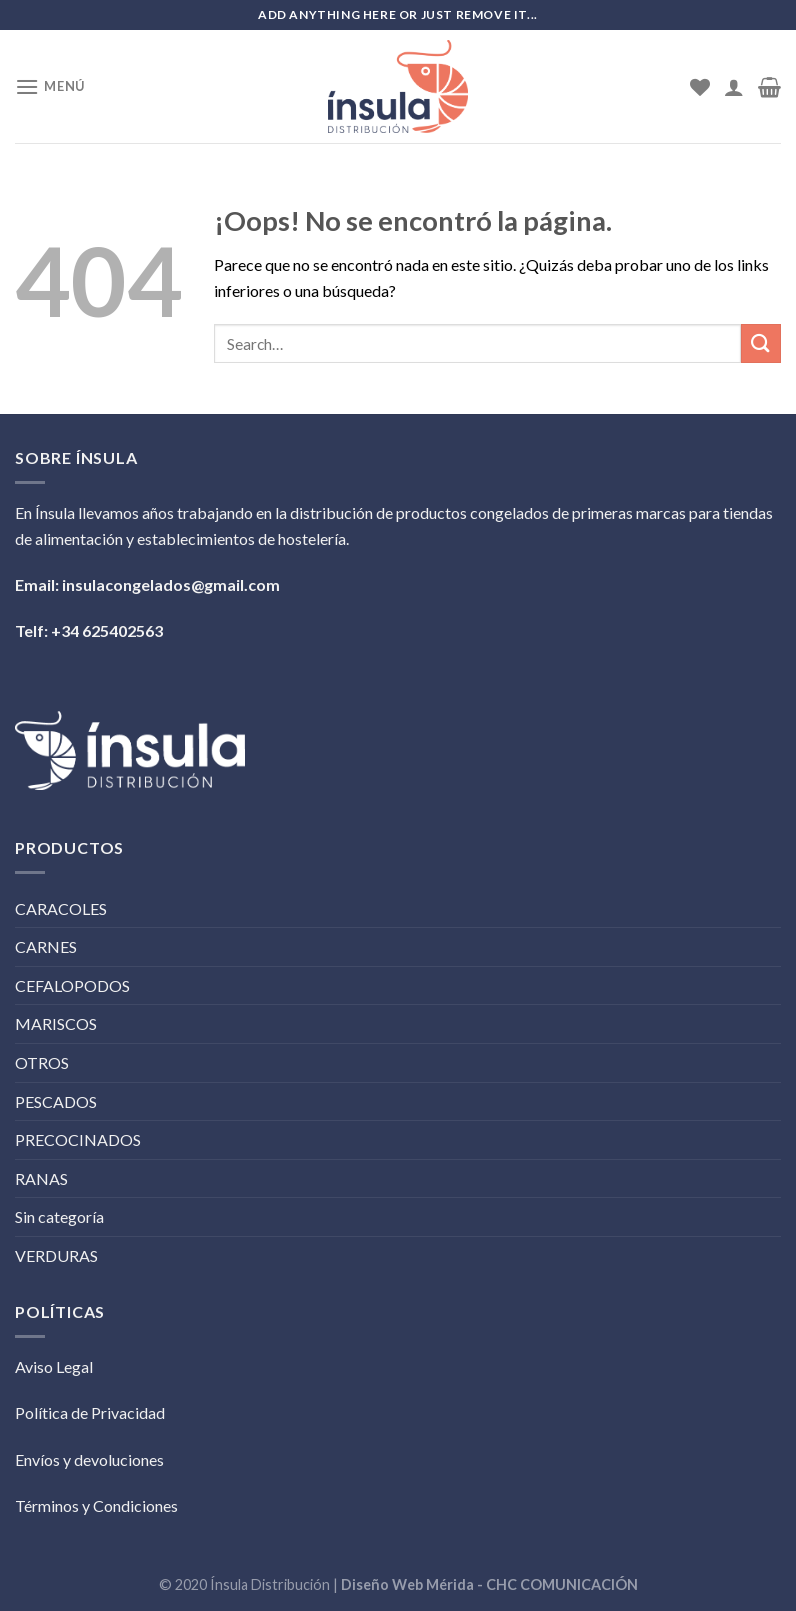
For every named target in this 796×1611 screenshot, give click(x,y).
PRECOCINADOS (78, 1139)
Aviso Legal (54, 1366)
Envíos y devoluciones (89, 1459)
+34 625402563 (107, 630)
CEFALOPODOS (72, 985)
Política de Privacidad (90, 1412)
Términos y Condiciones (96, 1505)
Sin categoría (59, 1216)
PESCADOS (56, 1101)
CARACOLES (61, 908)
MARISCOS (56, 1023)
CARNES (46, 946)
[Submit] (761, 343)
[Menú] (50, 86)
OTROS (42, 1062)
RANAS (41, 1178)
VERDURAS (56, 1255)
